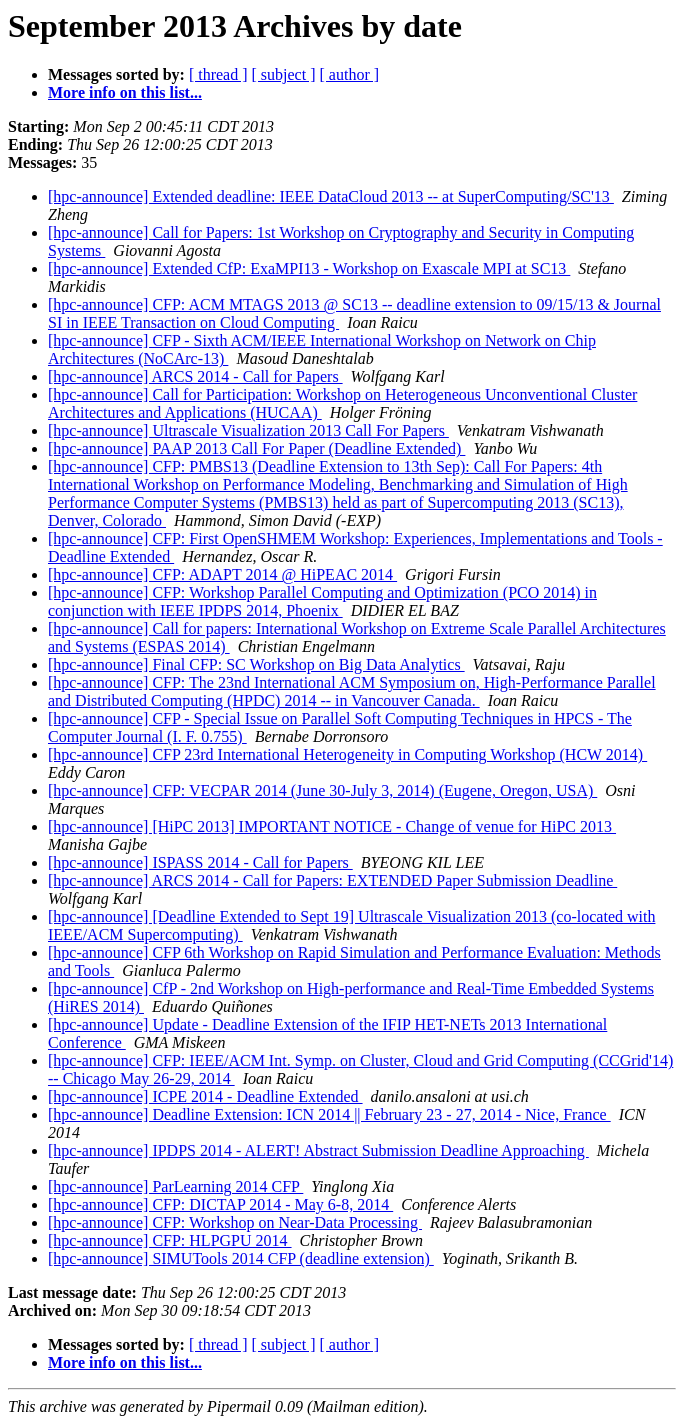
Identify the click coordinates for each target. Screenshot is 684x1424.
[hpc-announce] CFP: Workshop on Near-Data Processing (235, 1222)
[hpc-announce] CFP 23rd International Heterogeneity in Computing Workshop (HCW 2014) (347, 754)
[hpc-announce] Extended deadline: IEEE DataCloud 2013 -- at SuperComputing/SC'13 (331, 196)
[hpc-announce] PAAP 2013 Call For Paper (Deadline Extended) (256, 448)
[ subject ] (284, 74)
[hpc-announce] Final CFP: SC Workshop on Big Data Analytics (256, 664)
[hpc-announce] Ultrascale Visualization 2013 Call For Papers (248, 430)
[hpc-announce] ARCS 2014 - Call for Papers (195, 376)
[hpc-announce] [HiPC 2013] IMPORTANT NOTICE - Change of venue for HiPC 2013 (332, 826)
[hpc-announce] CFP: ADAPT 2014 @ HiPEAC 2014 (222, 574)
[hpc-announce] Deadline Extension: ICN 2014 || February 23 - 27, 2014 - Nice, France (329, 1114)
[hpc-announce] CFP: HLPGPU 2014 (170, 1240)
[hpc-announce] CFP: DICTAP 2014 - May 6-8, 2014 (220, 1204)
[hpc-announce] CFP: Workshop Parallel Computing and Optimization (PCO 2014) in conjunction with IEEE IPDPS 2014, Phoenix (322, 601)
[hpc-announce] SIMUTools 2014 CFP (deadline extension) (241, 1258)
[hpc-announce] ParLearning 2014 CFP (175, 1186)
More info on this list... (125, 92)
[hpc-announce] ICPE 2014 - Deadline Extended (205, 1096)
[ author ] (350, 74)
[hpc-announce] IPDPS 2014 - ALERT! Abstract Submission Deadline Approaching (318, 1150)
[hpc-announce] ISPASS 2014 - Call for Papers (200, 862)
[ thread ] (218, 74)
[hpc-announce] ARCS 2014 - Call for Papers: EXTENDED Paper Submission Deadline (332, 880)
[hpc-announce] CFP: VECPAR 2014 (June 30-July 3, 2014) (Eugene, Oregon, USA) (322, 790)
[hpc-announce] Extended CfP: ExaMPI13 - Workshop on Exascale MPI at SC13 (309, 268)
